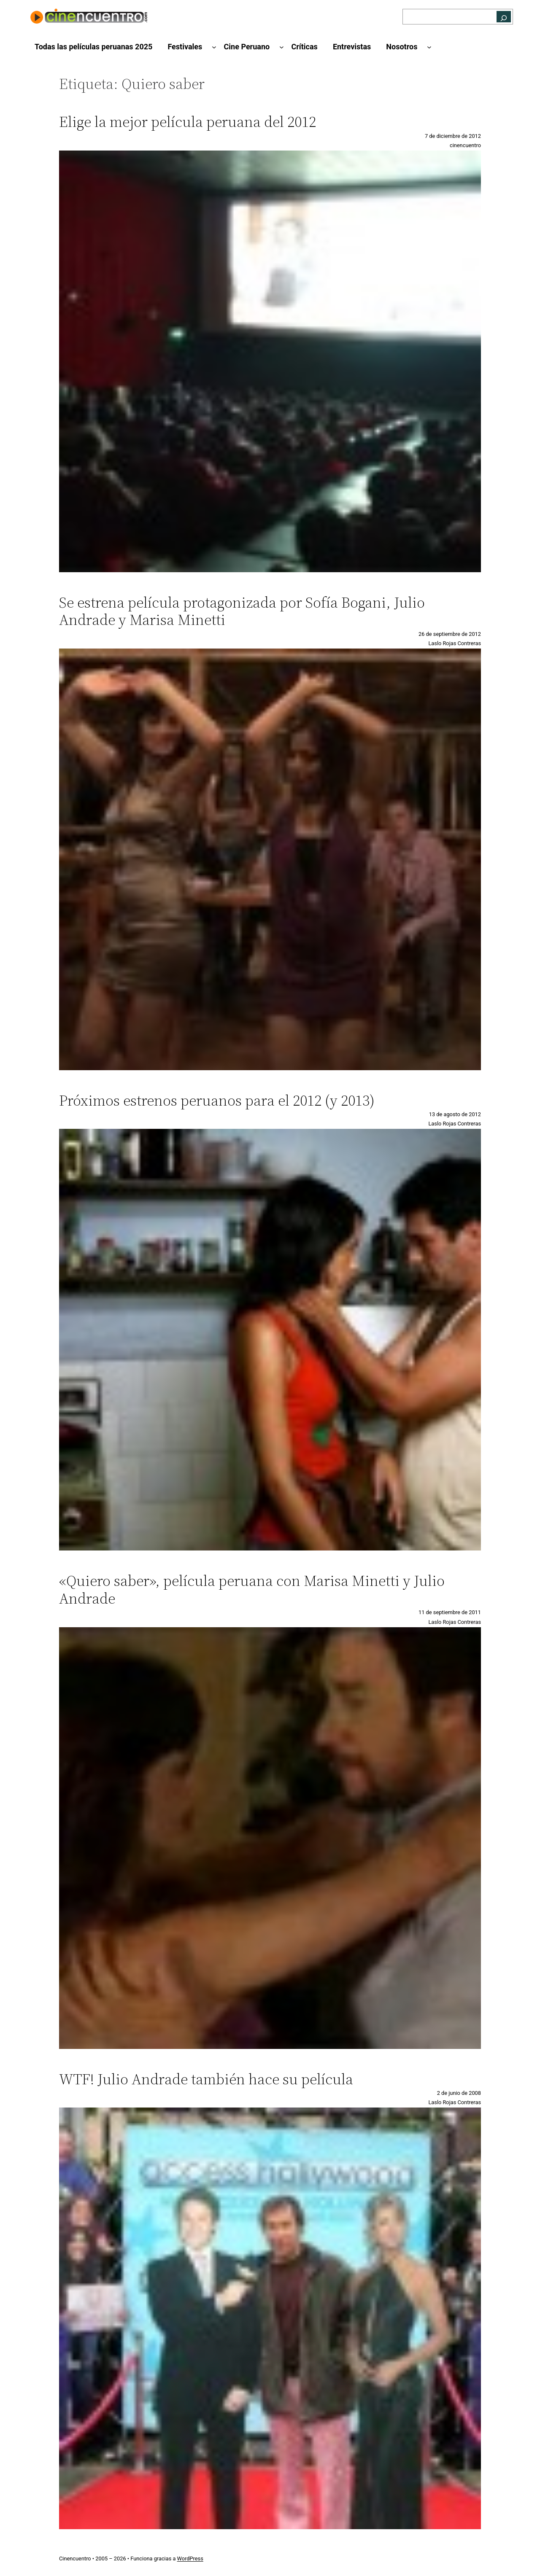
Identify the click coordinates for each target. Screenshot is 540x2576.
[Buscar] (504, 16)
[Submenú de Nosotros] (429, 47)
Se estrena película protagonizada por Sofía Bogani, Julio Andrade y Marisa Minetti (242, 611)
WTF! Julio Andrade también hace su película (206, 2079)
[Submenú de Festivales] (214, 47)
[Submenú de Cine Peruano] (281, 47)
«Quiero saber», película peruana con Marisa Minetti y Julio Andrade (252, 1589)
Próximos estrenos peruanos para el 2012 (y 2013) (217, 1100)
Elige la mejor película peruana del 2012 (187, 121)
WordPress (190, 2558)
